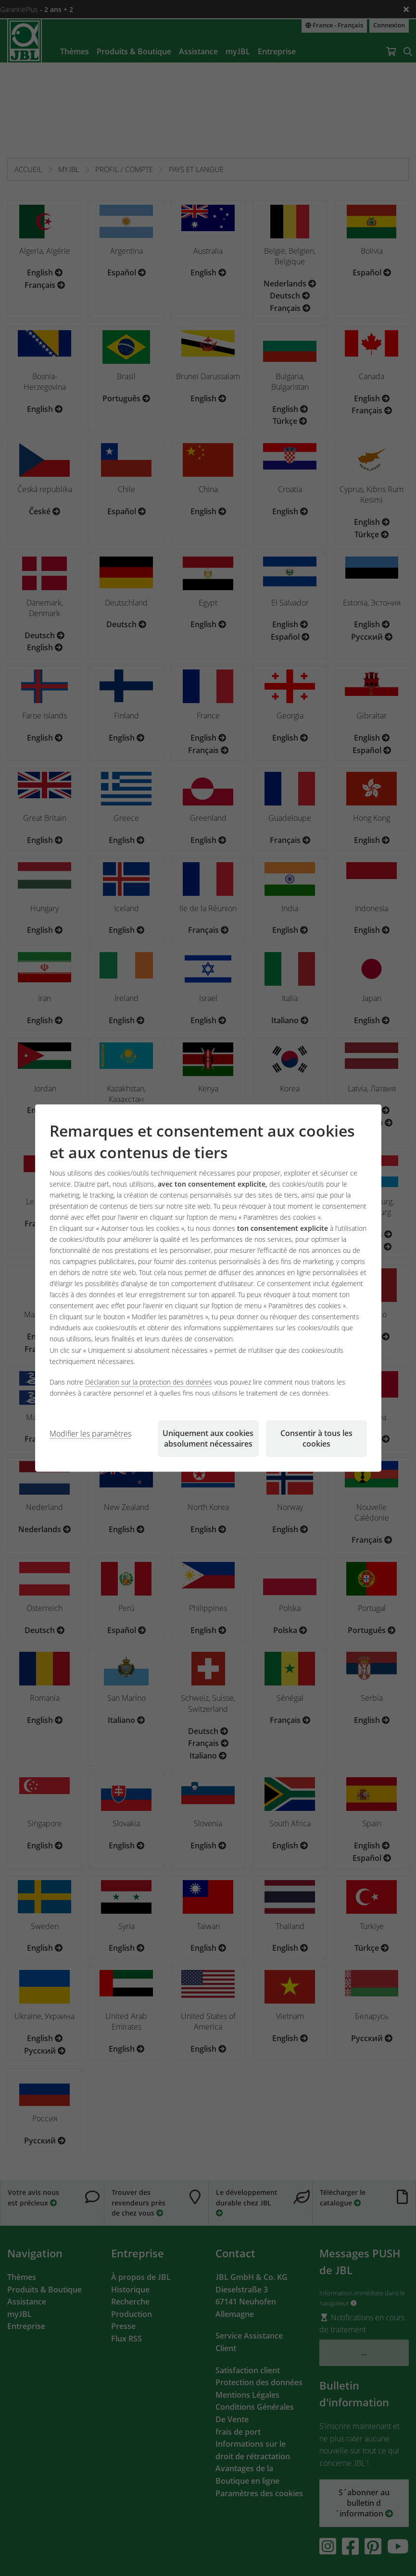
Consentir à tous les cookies (316, 1438)
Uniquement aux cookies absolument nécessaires (208, 1438)
